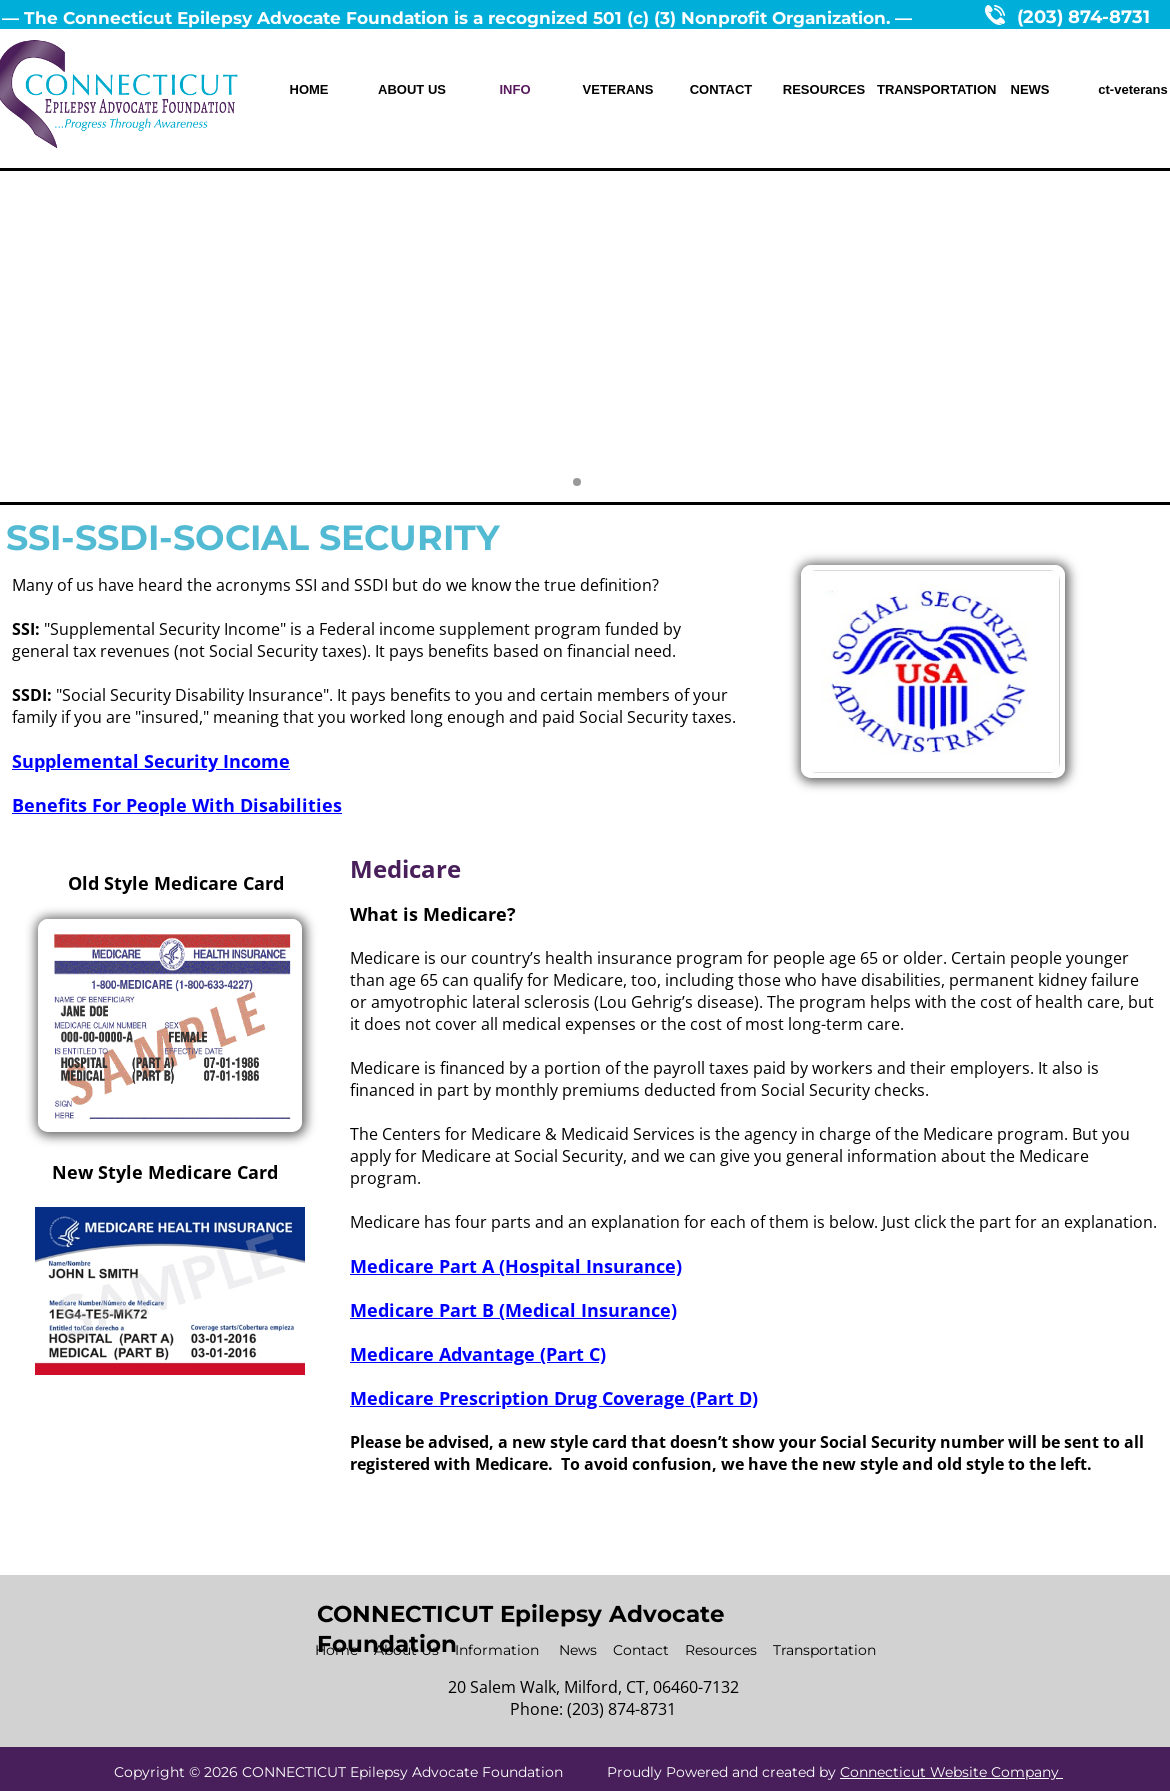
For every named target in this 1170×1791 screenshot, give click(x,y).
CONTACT (721, 89)
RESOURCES (824, 89)
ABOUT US (412, 89)
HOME (309, 89)
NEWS (1030, 89)
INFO (514, 89)
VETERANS (618, 89)
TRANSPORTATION (927, 89)
